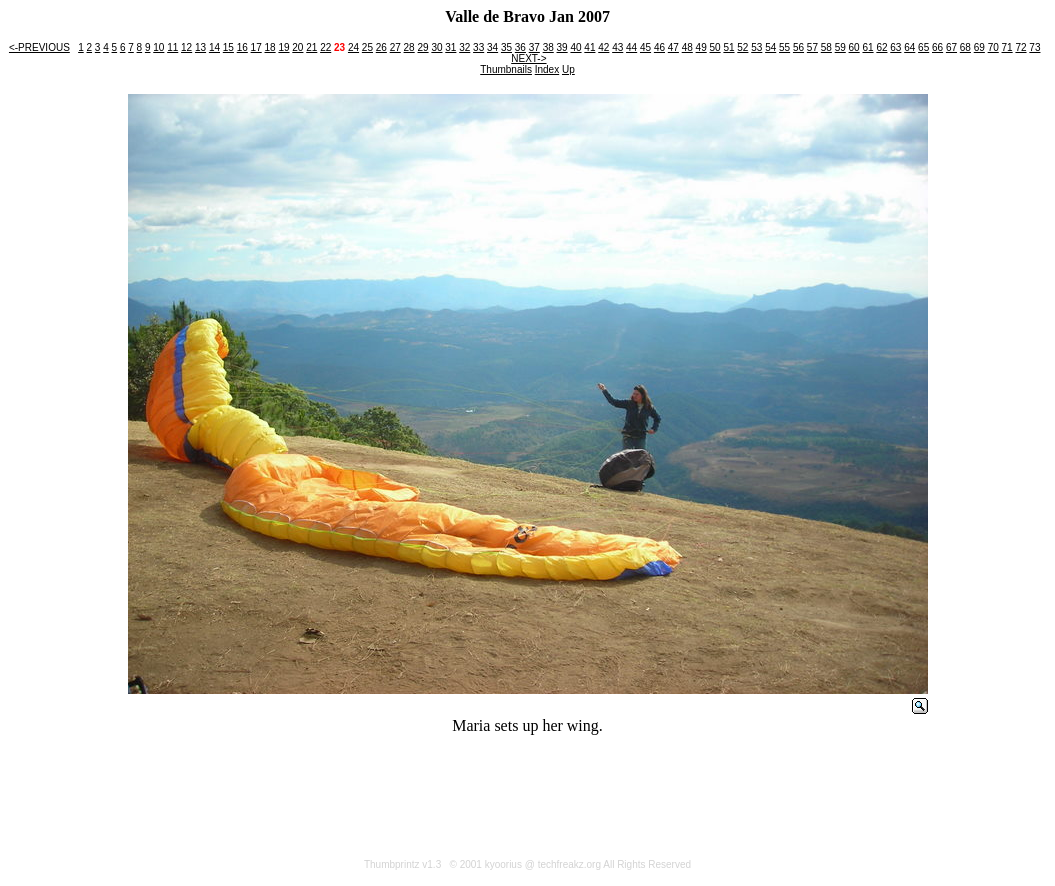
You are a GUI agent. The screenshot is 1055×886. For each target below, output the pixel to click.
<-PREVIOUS (39, 47)
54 (770, 47)
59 (840, 47)
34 (492, 47)
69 (979, 47)
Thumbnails (506, 69)
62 (881, 47)
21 (311, 47)
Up (568, 69)
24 (353, 47)
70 (993, 47)
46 (659, 47)
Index (547, 69)
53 (756, 47)
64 (909, 47)
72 (1020, 47)
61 (867, 47)
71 (1007, 47)
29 (422, 47)
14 (214, 47)
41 (589, 47)
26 (381, 47)
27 (395, 47)
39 (562, 47)
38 (548, 47)
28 (409, 47)
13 (200, 47)
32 (464, 47)
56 (798, 47)
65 (923, 47)
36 (520, 47)
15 (228, 47)
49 (701, 47)
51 (728, 47)
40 (575, 47)
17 (256, 47)
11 (172, 47)
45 (645, 47)
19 (283, 47)
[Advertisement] (528, 796)
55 (784, 47)
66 (937, 47)
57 (812, 47)
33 (478, 47)
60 (854, 47)
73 (1034, 47)
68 (965, 47)
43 (617, 47)
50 (715, 47)
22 (325, 47)
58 (826, 47)
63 (895, 47)
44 (631, 47)
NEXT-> (528, 58)
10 (158, 47)
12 (186, 47)
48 (687, 47)
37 (534, 47)
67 (951, 47)
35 (506, 47)
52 (742, 47)
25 (367, 47)
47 (673, 47)
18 (270, 47)
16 (242, 47)
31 (450, 47)
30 (436, 47)
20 (297, 47)
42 (603, 47)
